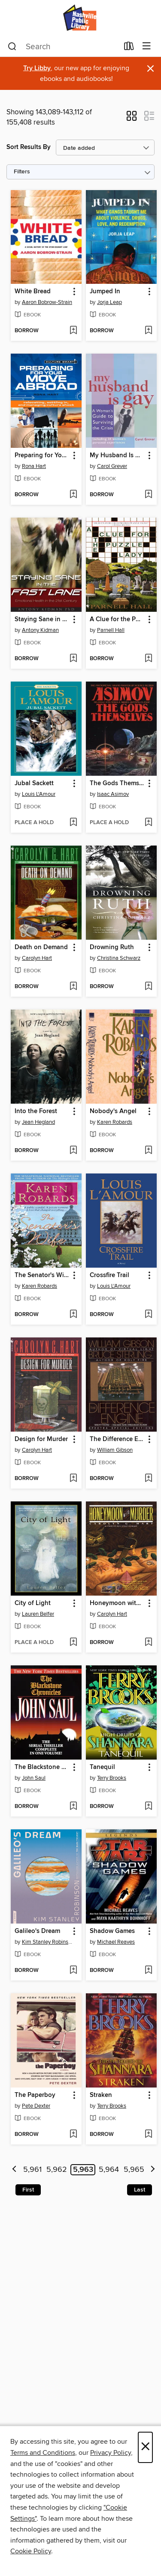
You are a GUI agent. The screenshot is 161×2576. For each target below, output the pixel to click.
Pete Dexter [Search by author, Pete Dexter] (36, 2105)
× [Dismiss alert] (150, 68)
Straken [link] (101, 2095)
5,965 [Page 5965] (134, 2169)
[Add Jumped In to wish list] (148, 331)
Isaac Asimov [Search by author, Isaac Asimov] (113, 794)
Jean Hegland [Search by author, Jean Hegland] (38, 1122)
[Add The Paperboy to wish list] (73, 2134)
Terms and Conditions (42, 2452)
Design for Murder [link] (41, 1439)
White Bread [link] (33, 291)
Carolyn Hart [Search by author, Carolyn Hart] (37, 958)
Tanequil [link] (102, 1767)
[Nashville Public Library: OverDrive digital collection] (80, 18)
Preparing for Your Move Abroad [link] (42, 455)
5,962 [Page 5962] (56, 2169)
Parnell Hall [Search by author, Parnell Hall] (111, 630)
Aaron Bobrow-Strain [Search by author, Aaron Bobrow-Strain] (47, 302)
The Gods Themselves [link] (117, 783)
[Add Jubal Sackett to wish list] (73, 822)
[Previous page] (14, 2170)
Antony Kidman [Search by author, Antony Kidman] (40, 630)
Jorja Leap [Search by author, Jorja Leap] (109, 302)
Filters (22, 172)
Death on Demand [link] (41, 947)
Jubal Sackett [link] (34, 783)
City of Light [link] (33, 1603)
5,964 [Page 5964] (109, 2169)
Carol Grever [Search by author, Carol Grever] (112, 466)
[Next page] (152, 2170)
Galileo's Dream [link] (37, 1931)
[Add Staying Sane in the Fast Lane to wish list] (73, 658)
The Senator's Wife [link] (42, 1275)
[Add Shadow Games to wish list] (148, 1970)
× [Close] (145, 2447)
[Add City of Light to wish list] (73, 1642)
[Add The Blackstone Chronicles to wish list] (73, 1806)
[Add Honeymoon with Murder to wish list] (148, 1642)
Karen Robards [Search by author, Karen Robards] (114, 1122)
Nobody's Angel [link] (113, 1111)
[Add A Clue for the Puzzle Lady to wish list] (148, 658)
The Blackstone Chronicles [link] (42, 1767)
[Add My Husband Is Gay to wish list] (148, 494)
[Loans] (129, 48)
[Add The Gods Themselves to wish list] (148, 822)
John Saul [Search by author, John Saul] (34, 1778)
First (28, 2190)
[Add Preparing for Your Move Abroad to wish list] (73, 494)
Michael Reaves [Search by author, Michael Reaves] (116, 1942)
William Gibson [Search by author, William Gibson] (115, 1450)
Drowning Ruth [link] (112, 947)
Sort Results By (28, 147)
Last (139, 2190)
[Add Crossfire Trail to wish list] (148, 1314)
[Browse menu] (147, 46)
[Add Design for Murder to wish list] (73, 1478)
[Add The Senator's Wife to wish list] (73, 1314)
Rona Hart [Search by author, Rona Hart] (34, 466)
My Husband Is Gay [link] (117, 455)
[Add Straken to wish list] (148, 2134)
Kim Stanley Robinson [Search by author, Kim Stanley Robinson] (47, 1942)
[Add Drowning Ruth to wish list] (148, 986)
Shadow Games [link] (112, 1931)
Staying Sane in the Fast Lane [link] (42, 619)
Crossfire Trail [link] (109, 1275)
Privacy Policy (110, 2452)
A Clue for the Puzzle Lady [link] (117, 619)
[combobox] (63, 46)
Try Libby (37, 68)
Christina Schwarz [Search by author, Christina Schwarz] (118, 958)
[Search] (12, 47)
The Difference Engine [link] (117, 1439)
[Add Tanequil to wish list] (148, 1806)
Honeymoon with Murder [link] (117, 1603)
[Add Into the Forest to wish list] (73, 1150)
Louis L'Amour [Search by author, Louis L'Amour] (38, 794)
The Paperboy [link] (35, 2095)
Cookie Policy (30, 2551)
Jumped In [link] (105, 291)
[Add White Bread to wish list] (73, 331)
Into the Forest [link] (36, 1111)
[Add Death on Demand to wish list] (73, 986)
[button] (131, 118)
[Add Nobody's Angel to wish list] (148, 1150)
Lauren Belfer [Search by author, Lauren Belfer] (38, 1614)
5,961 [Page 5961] (32, 2169)
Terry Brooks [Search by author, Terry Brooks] (111, 1778)
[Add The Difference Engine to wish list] (148, 1478)
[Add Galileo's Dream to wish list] (73, 1970)
